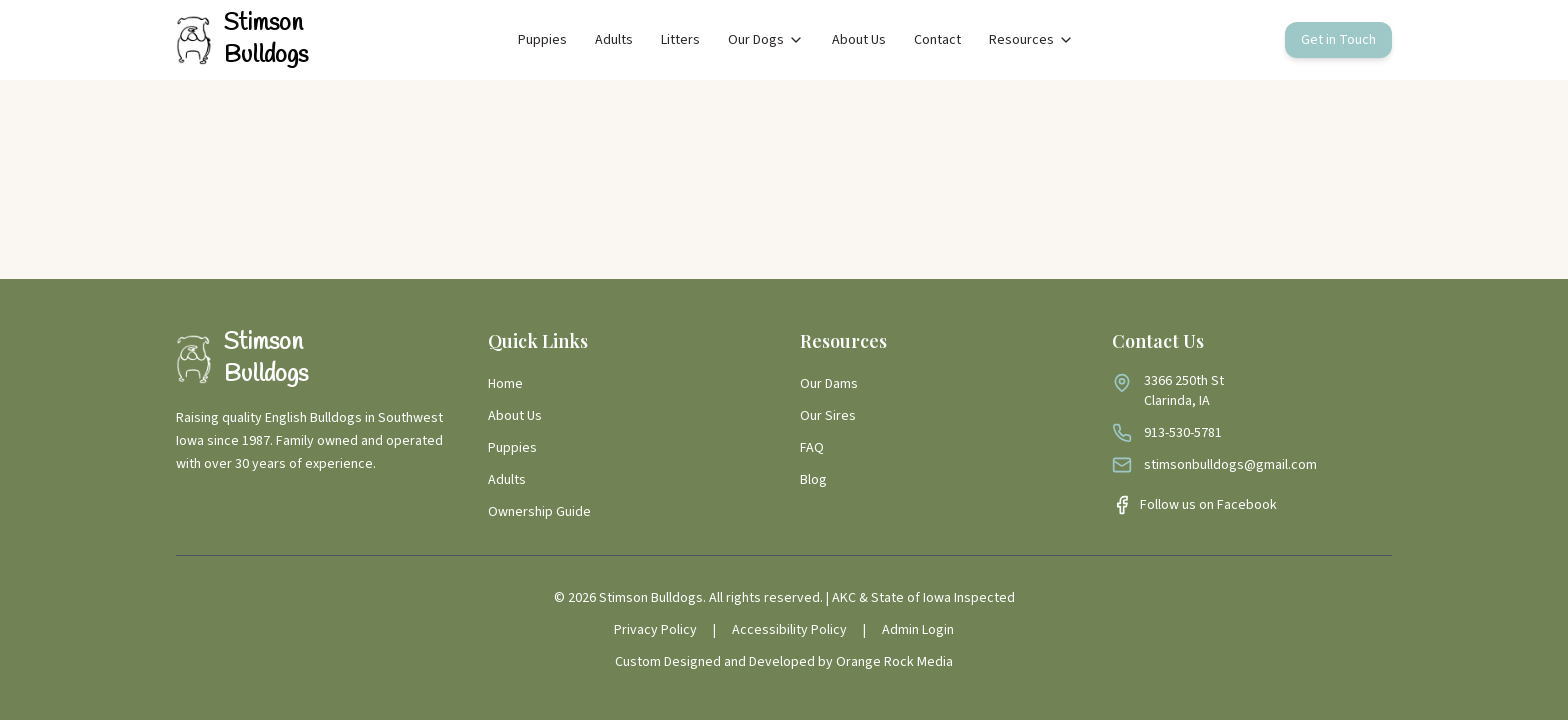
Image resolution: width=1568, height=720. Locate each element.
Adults (614, 40)
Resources (1031, 40)
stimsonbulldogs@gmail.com (1230, 465)
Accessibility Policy (789, 630)
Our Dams (829, 384)
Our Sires (828, 416)
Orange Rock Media (894, 662)
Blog (813, 480)
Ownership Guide (539, 512)
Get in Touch (1338, 40)
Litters (680, 40)
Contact (937, 40)
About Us (859, 40)
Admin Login (918, 630)
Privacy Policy (655, 630)
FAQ (812, 448)
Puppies (542, 40)
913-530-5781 (1183, 433)
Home (505, 384)
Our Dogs (766, 40)
